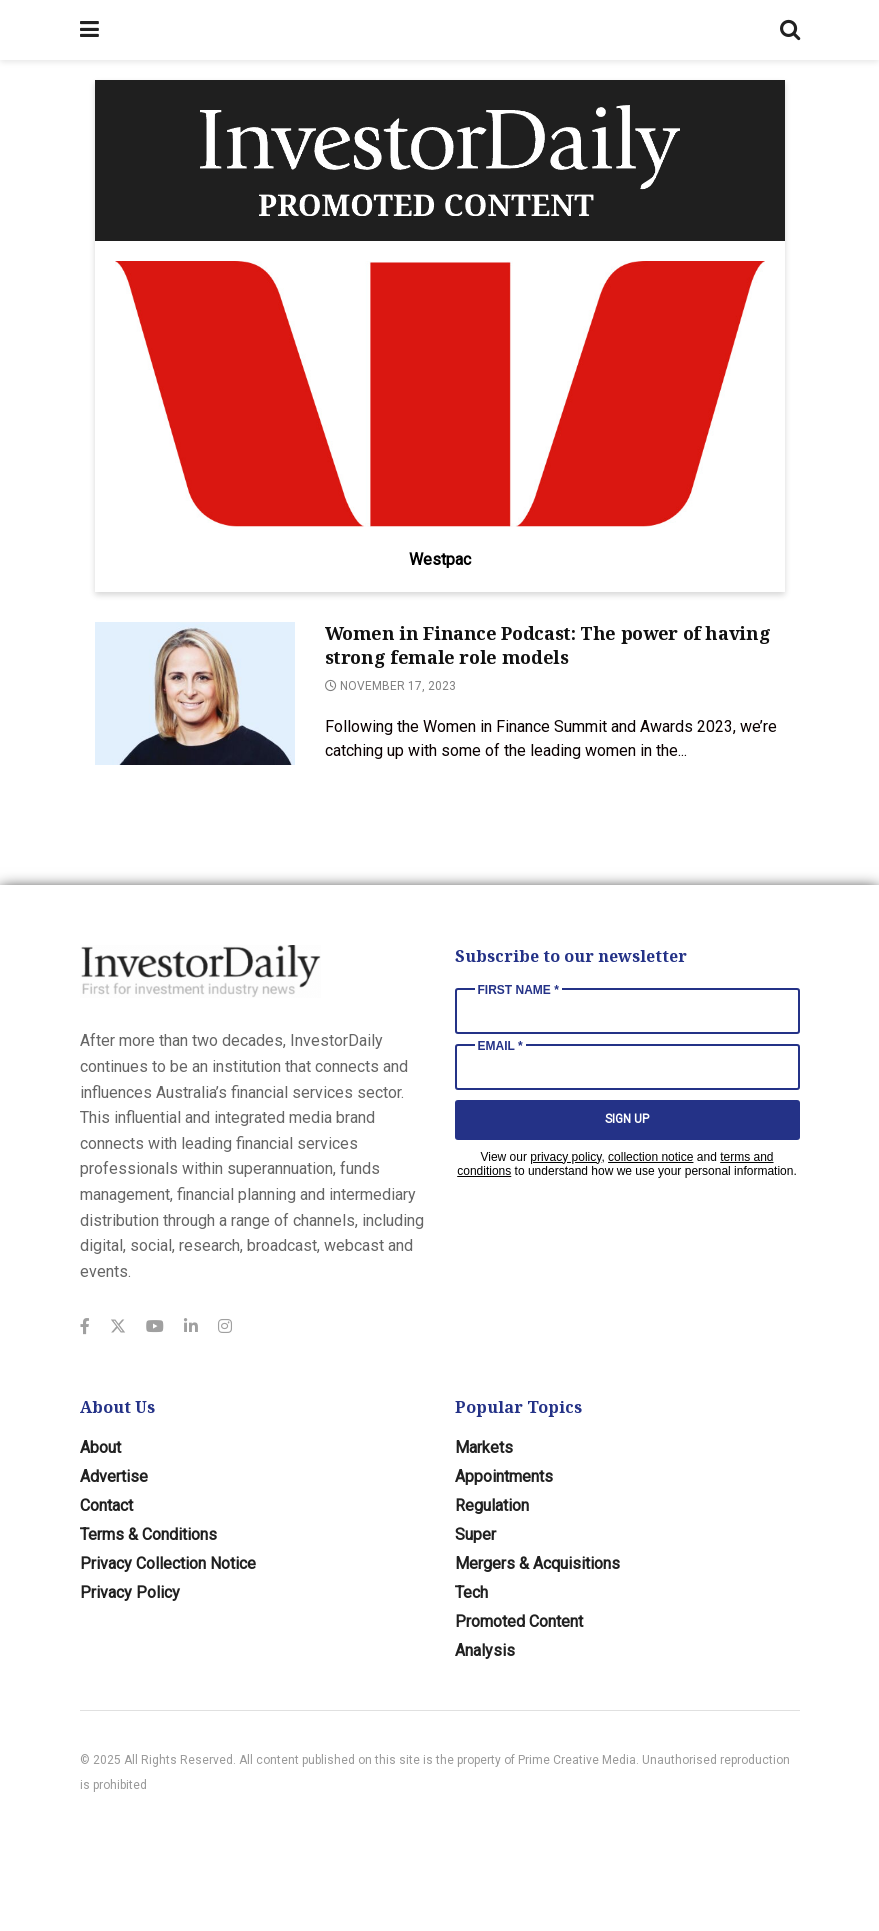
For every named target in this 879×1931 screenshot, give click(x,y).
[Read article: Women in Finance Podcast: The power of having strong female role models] (195, 693)
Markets (484, 1447)
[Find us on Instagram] (225, 1327)
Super (475, 1534)
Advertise (114, 1476)
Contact (106, 1505)
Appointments (504, 1476)
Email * (500, 1046)
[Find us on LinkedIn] (191, 1327)
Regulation (492, 1505)
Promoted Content (519, 1621)
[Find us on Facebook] (85, 1327)
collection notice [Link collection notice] (650, 1157)
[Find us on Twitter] (118, 1327)
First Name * (518, 990)
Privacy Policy (130, 1592)
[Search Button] (790, 30)
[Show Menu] (89, 30)
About (100, 1447)
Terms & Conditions (148, 1534)
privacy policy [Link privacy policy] (565, 1157)
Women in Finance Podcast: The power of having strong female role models (548, 644)
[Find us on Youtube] (155, 1327)
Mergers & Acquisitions (537, 1563)
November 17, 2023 (390, 686)
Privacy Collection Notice (168, 1563)
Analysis (485, 1650)
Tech (471, 1592)
